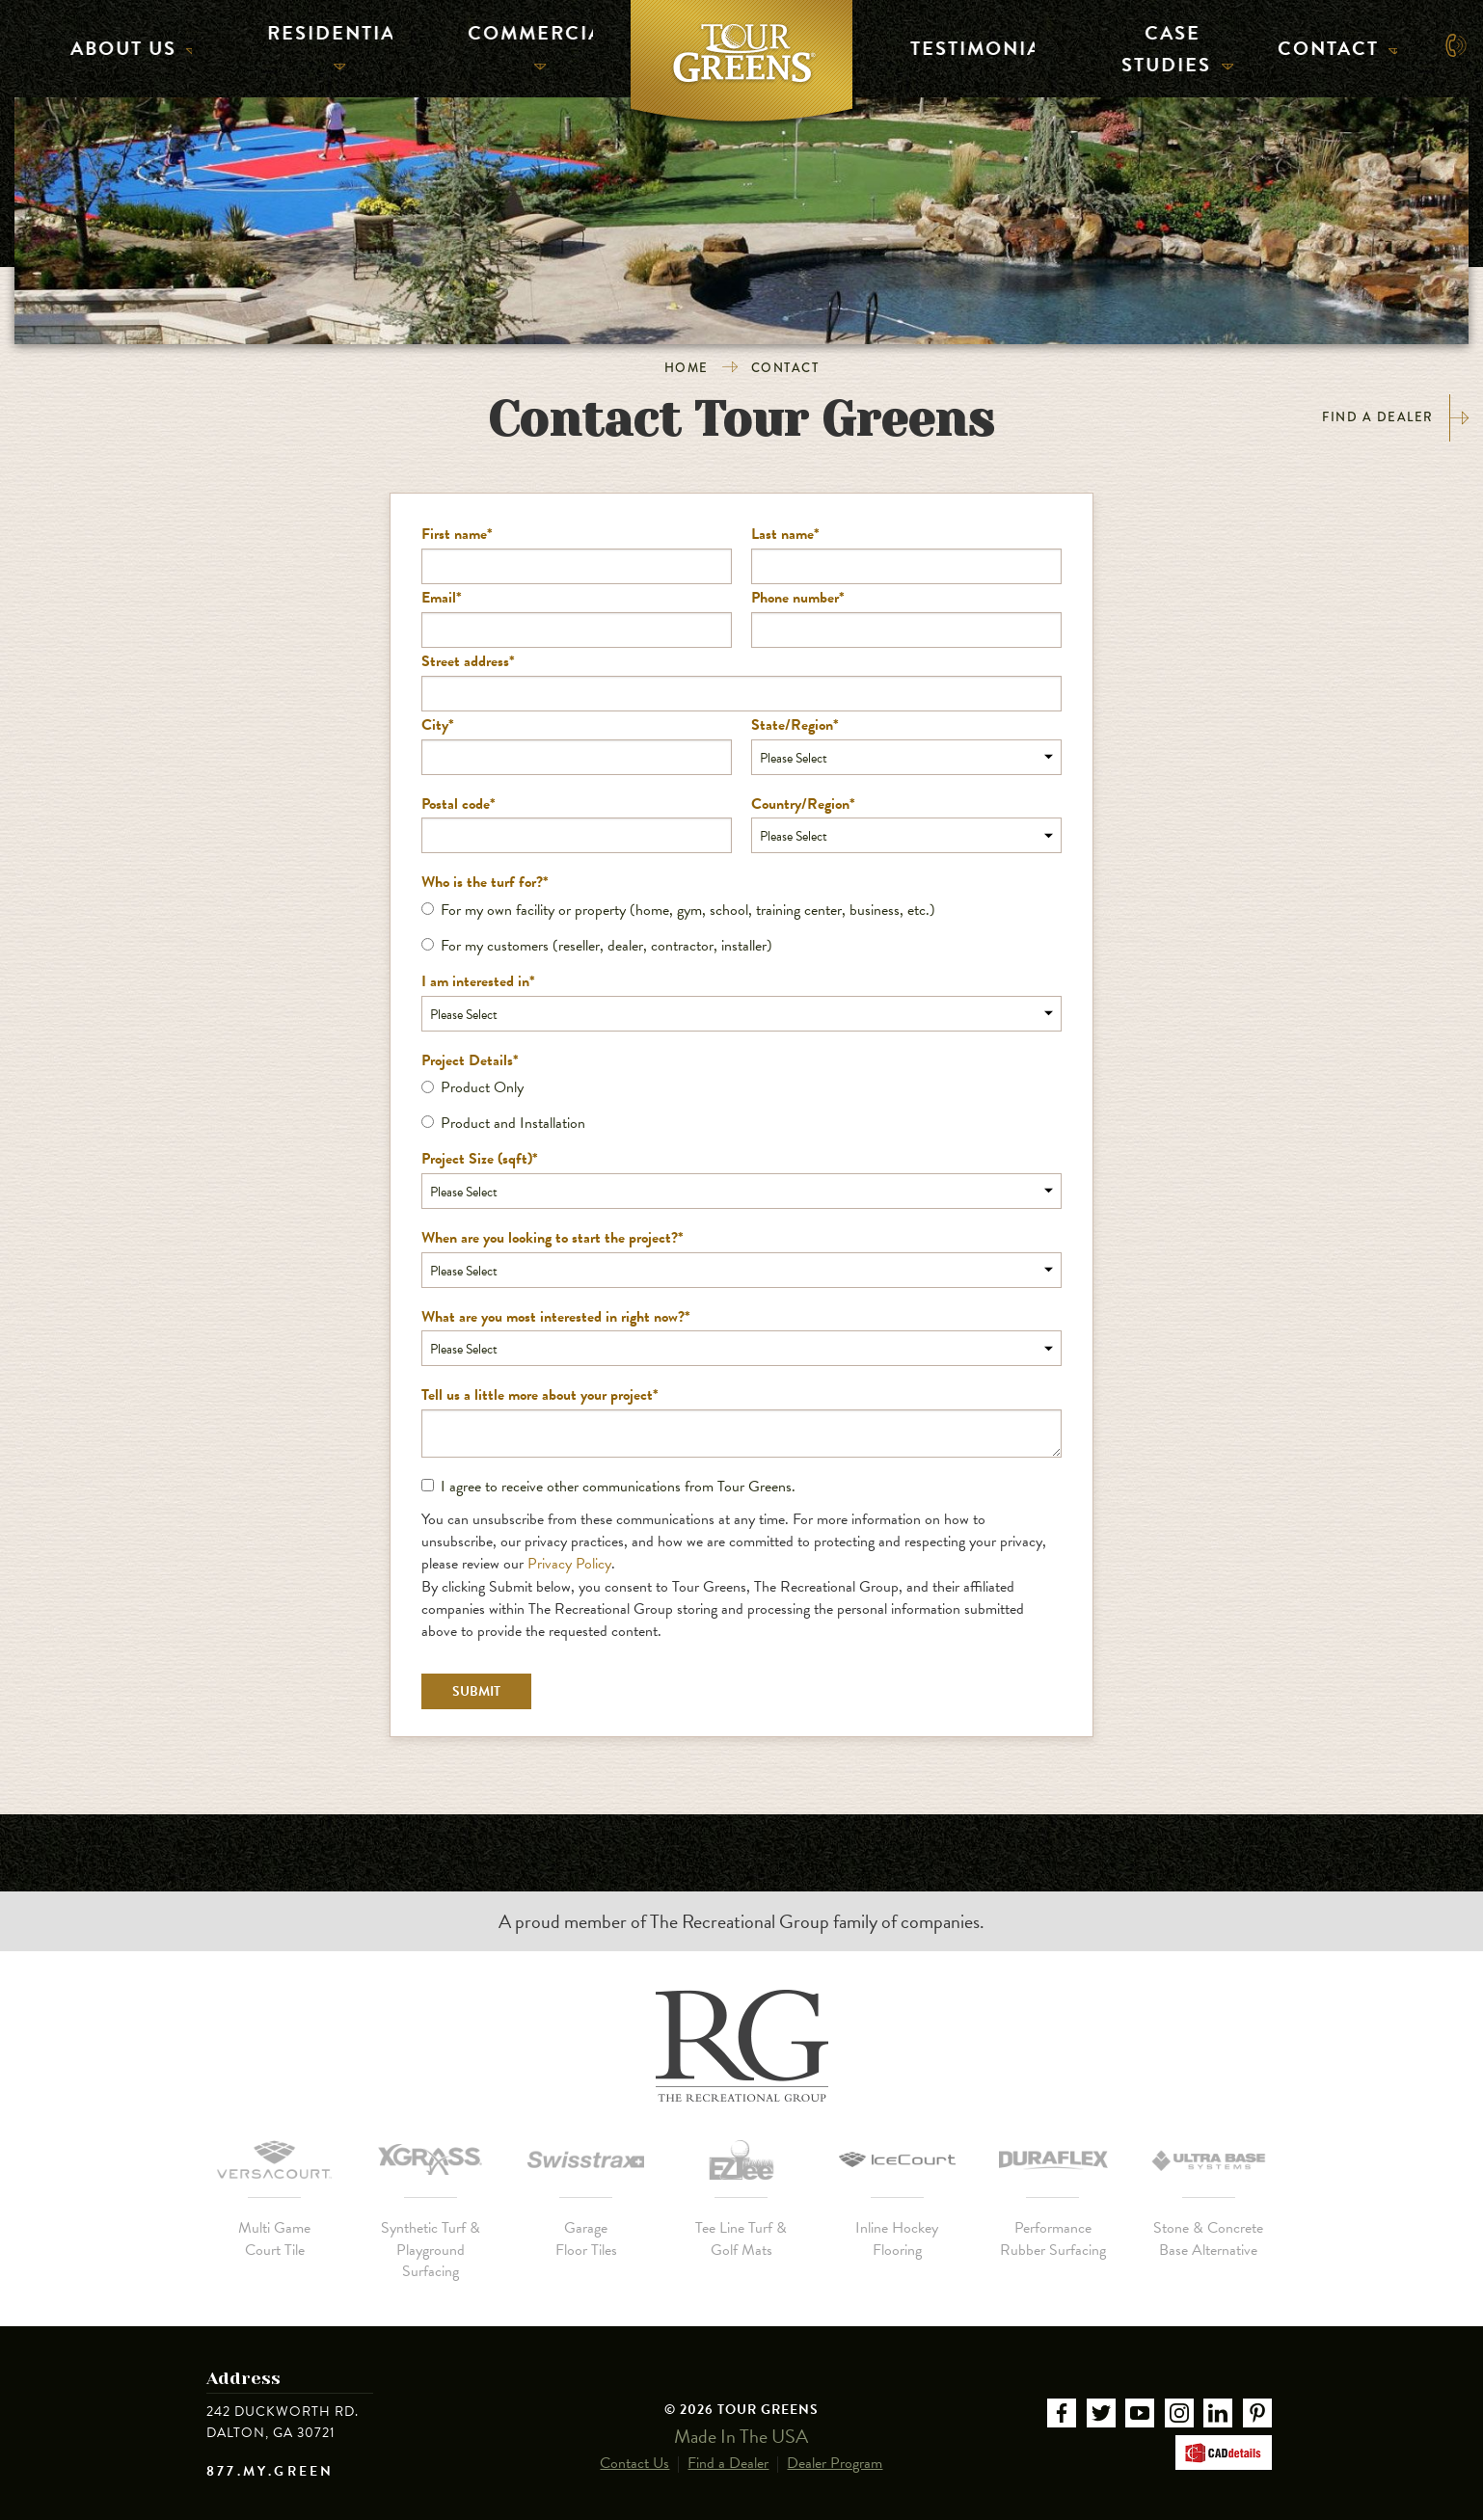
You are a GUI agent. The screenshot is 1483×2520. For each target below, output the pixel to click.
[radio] (741, 911)
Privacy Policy (569, 1563)
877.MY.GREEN (270, 2471)
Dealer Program (834, 2448)
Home (686, 368)
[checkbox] (741, 928)
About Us (124, 45)
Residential (324, 45)
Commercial (524, 45)
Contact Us (634, 2448)
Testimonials (964, 45)
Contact (1330, 45)
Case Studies (1168, 45)
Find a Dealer (1395, 418)
